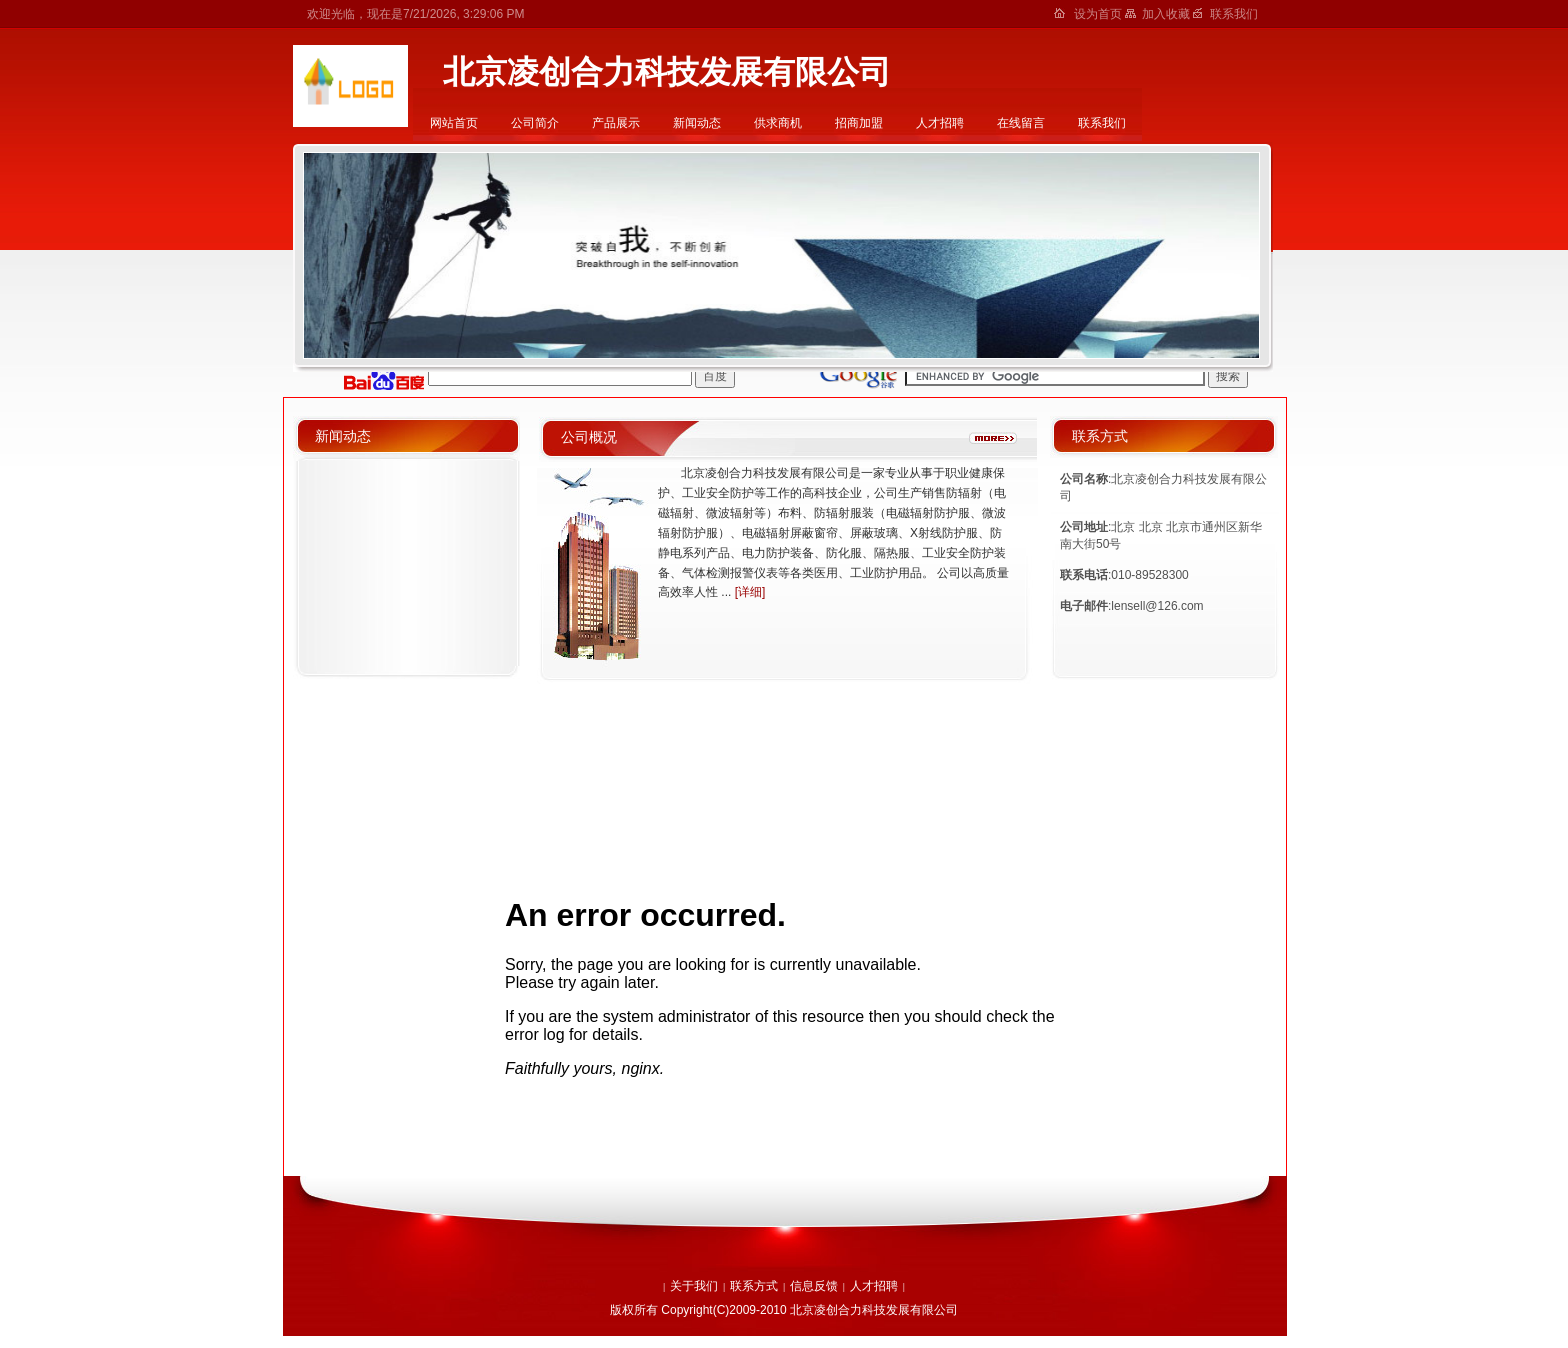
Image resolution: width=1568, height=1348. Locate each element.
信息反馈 (814, 1286)
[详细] (750, 592)
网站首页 (454, 123)
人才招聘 (940, 123)
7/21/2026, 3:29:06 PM (463, 14)
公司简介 (535, 123)
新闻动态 (697, 123)
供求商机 (778, 123)
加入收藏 (1167, 14)
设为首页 (1099, 14)
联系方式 (754, 1286)
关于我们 (694, 1286)
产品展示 (616, 123)
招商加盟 (859, 123)
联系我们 (1102, 123)
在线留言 (1021, 123)
